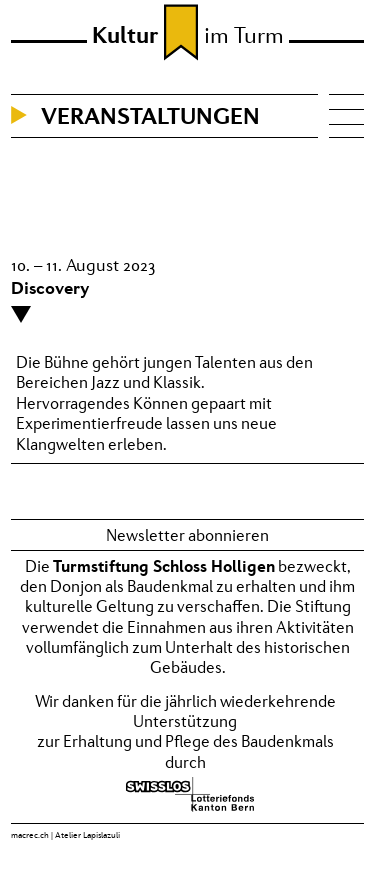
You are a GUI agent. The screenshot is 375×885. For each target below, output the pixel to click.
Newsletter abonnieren (187, 535)
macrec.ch (30, 835)
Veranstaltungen (150, 115)
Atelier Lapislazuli (87, 835)
